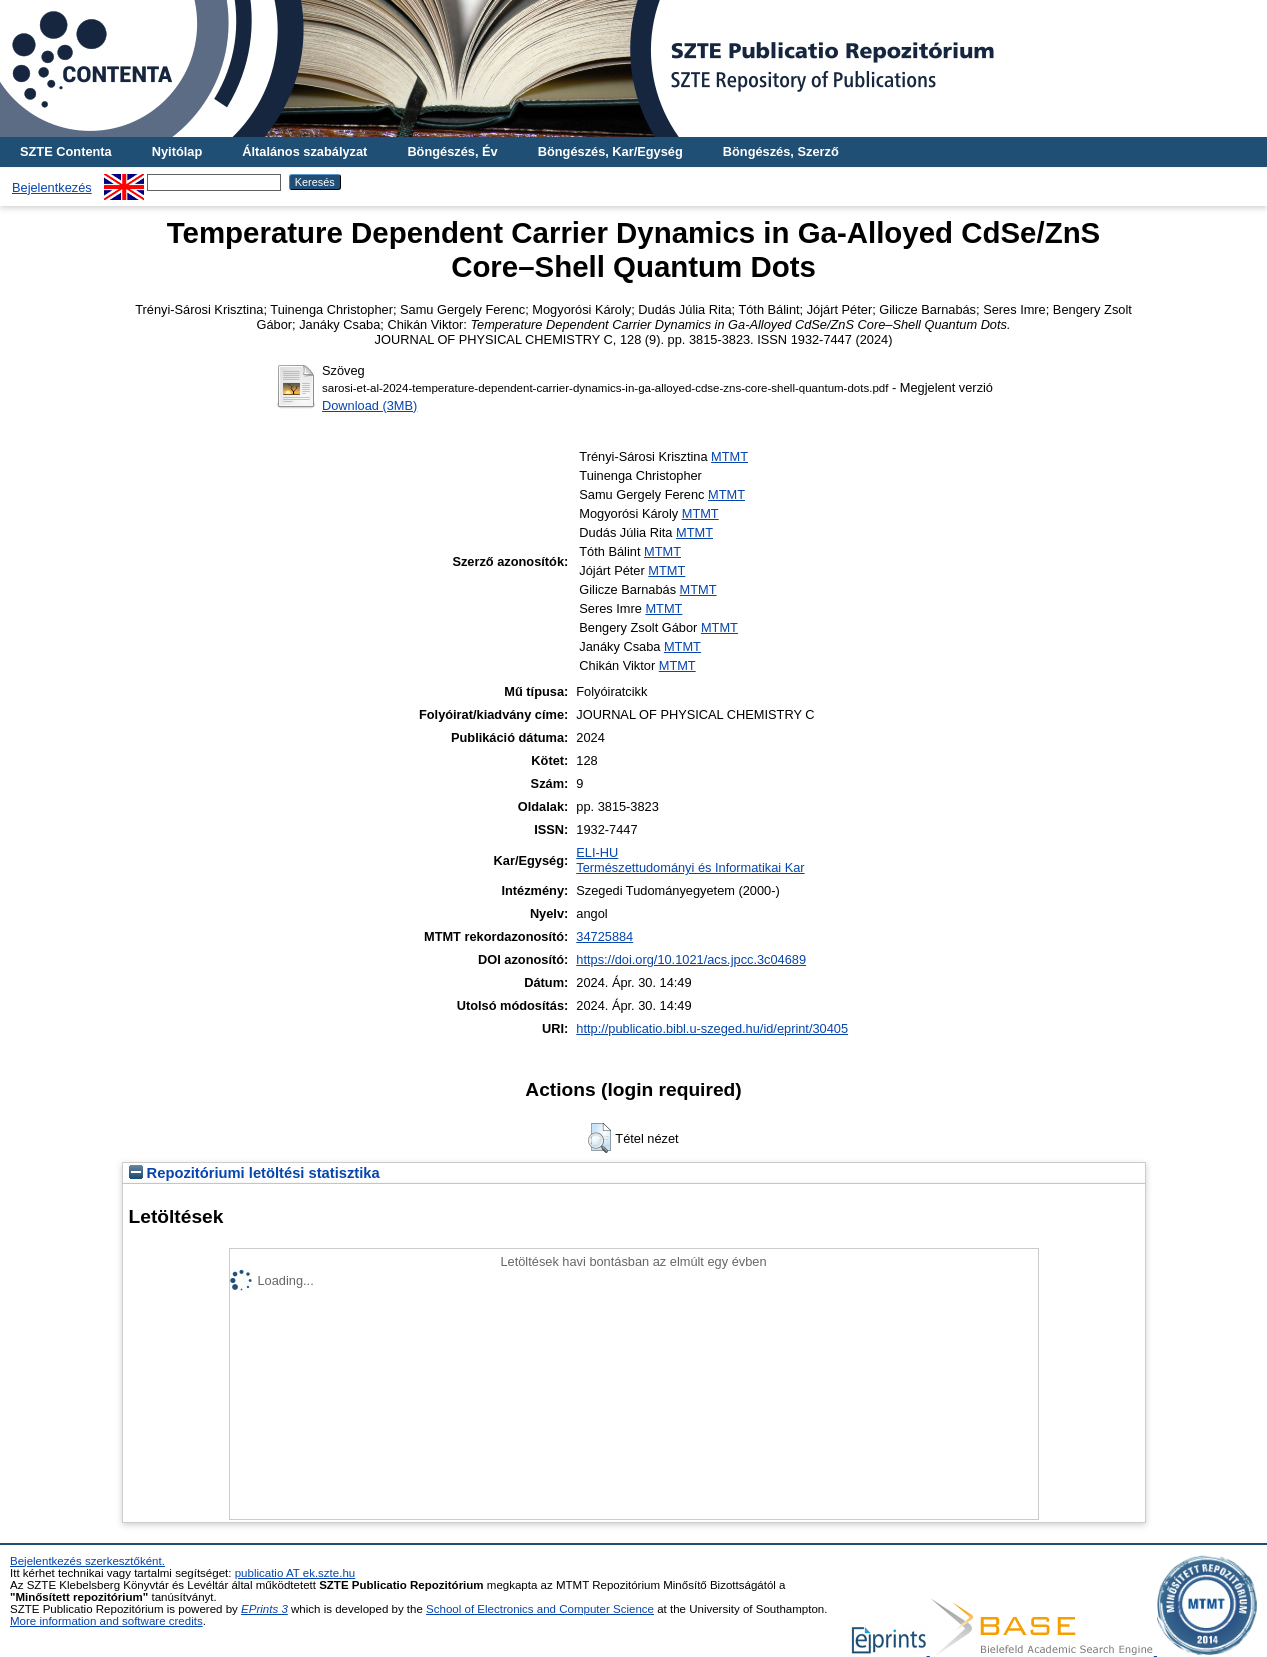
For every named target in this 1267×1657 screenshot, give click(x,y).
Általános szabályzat (304, 151)
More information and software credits (106, 1621)
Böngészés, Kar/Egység (610, 151)
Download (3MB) (369, 405)
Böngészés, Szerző (781, 151)
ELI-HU (597, 852)
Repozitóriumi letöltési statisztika (254, 1173)
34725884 (604, 936)
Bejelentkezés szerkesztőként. (87, 1561)
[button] (599, 1138)
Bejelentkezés (52, 187)
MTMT (729, 456)
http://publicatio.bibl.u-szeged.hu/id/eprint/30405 (712, 1028)
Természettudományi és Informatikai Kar (690, 867)
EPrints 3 (264, 1609)
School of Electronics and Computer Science (540, 1609)
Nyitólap (177, 151)
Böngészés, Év (452, 151)
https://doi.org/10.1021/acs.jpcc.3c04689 (691, 959)
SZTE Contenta (66, 151)
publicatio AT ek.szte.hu (295, 1573)
